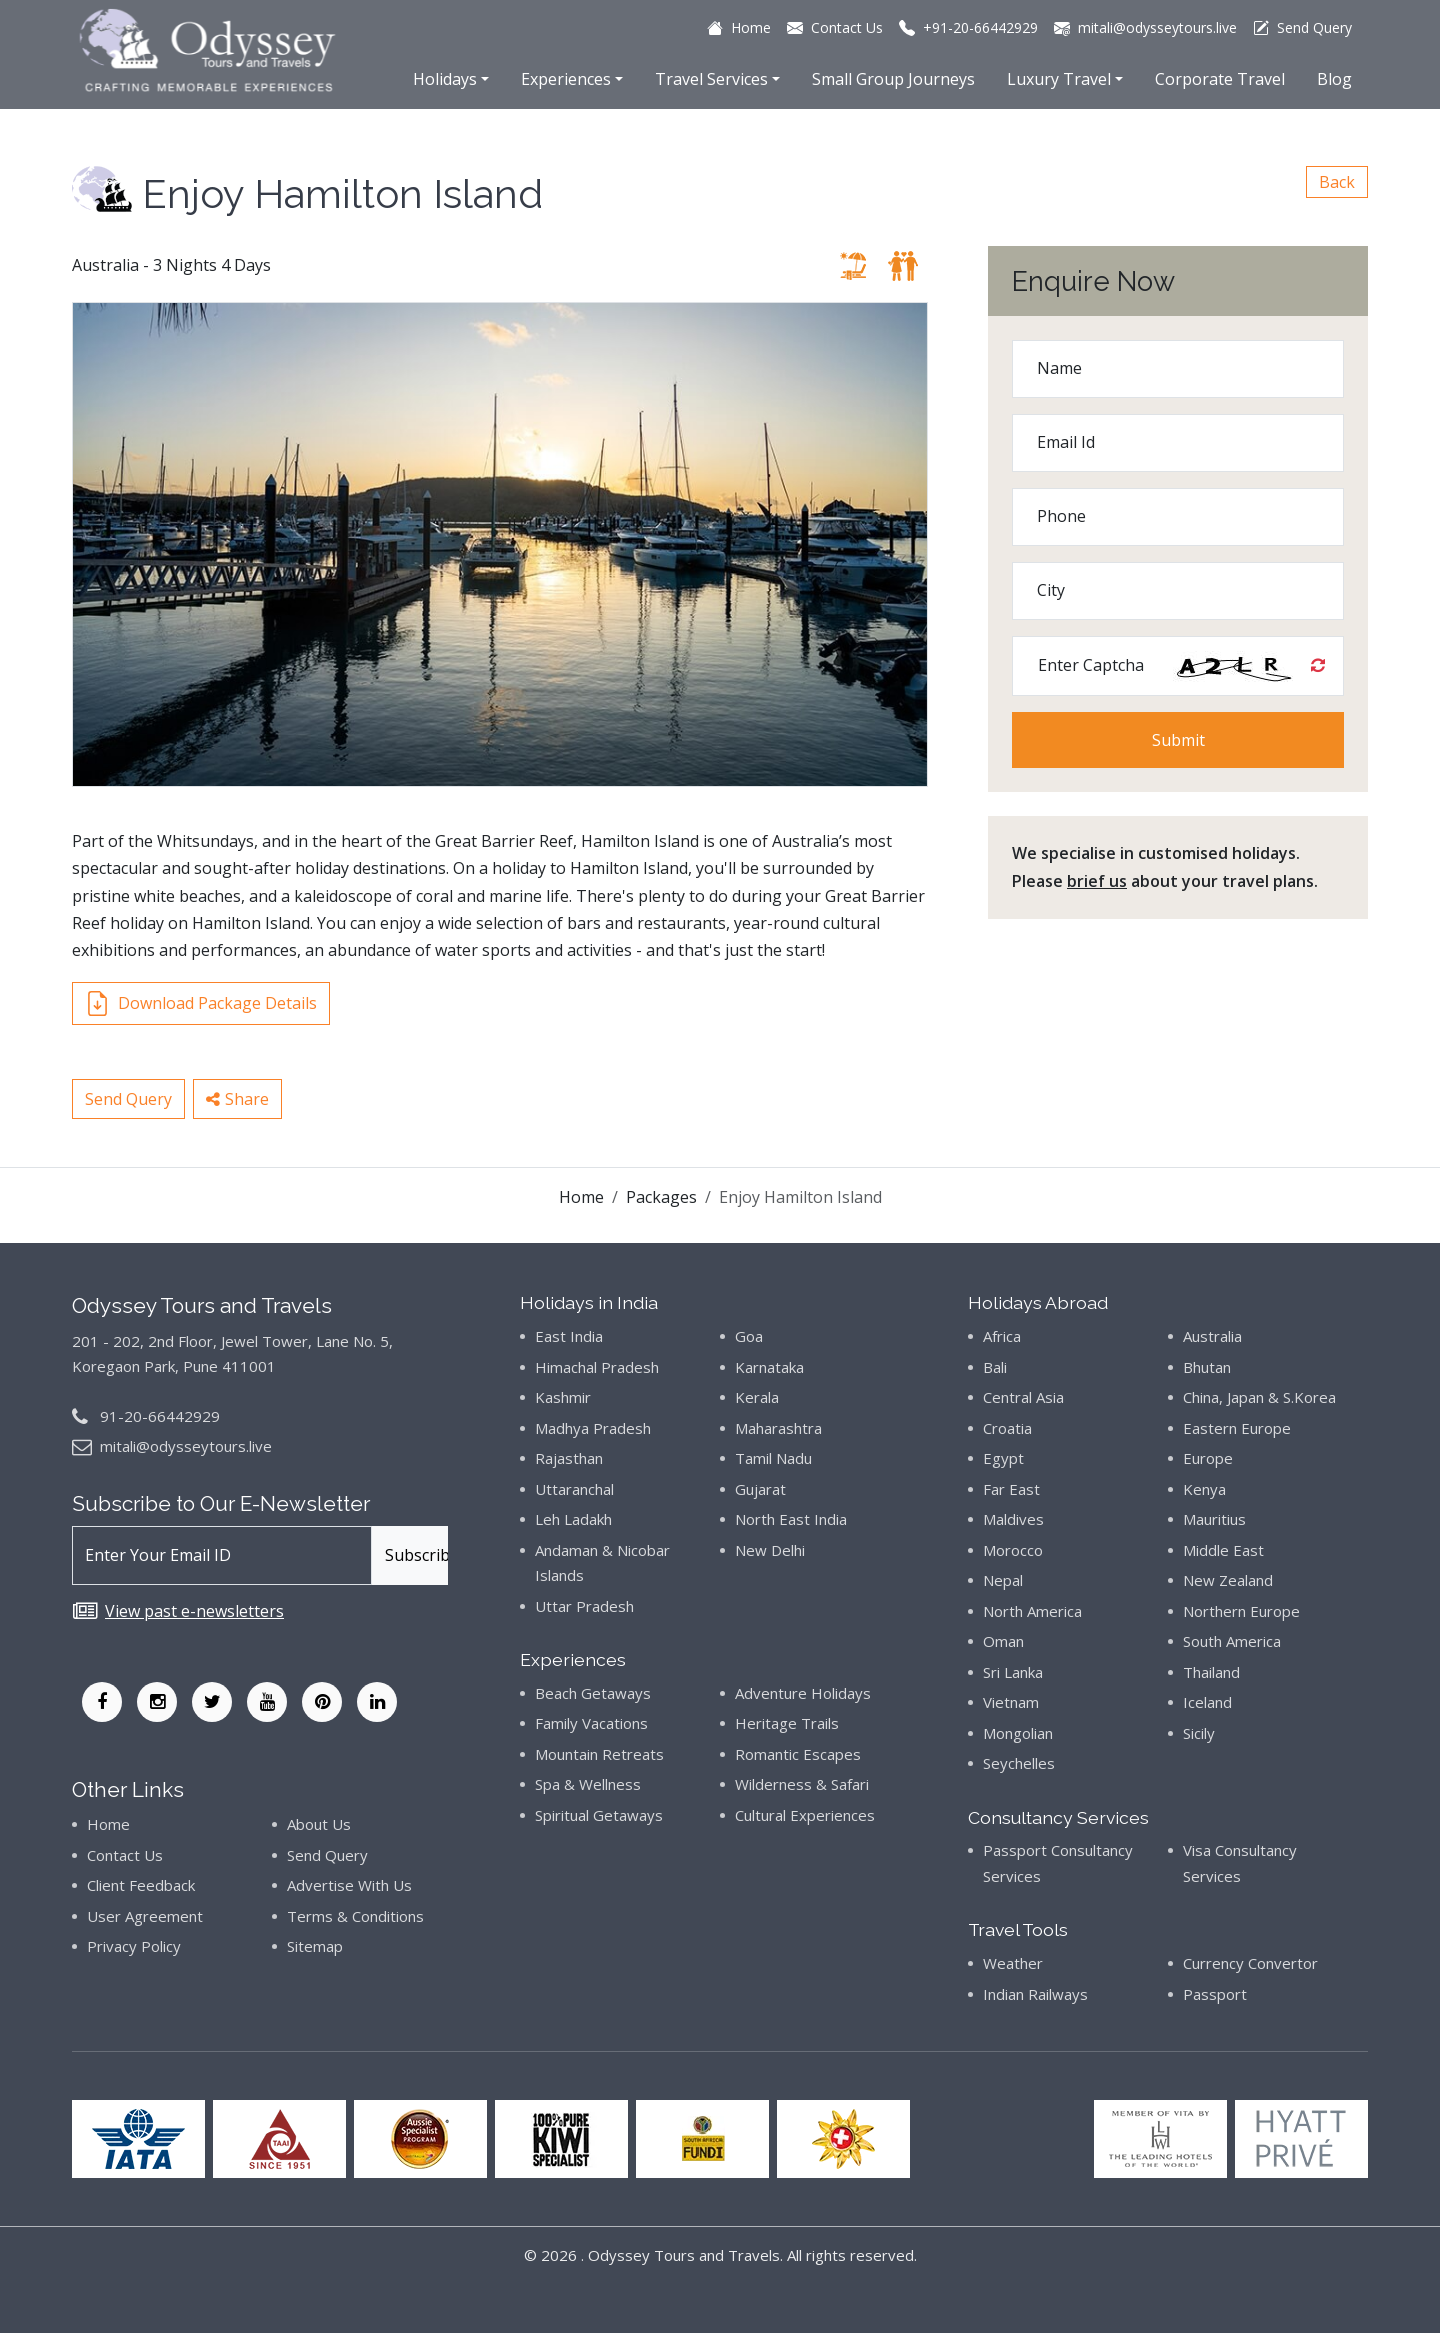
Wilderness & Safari (802, 1784)
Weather (1013, 1963)
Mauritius (1214, 1519)
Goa (749, 1336)
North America (1032, 1611)
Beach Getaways (593, 1693)
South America (1232, 1641)
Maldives (1013, 1519)
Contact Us (125, 1855)
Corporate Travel (1220, 79)
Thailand (1211, 1672)
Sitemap (315, 1946)
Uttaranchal (574, 1489)
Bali (995, 1367)
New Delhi (770, 1550)
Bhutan (1207, 1367)
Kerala (757, 1397)
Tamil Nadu (773, 1458)
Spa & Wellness (588, 1784)
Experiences (566, 79)
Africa (1002, 1336)
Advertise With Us (349, 1885)
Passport (1215, 1994)
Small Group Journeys (893, 79)
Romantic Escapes (798, 1754)
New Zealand (1228, 1580)
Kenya (1204, 1489)
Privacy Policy (134, 1946)
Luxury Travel (1059, 79)
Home (581, 1197)
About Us (319, 1824)
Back (1337, 182)
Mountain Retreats (599, 1754)
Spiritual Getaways (599, 1815)
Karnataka (769, 1367)
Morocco (1013, 1550)
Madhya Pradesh (593, 1428)
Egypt (1003, 1458)
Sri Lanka (1013, 1672)
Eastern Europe (1237, 1428)
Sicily (1199, 1733)
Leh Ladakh (573, 1519)
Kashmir (563, 1397)
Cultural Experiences (805, 1815)
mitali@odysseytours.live (186, 1446)
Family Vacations (591, 1723)
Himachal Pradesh (597, 1367)
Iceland (1207, 1702)
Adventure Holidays (803, 1693)
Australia (1212, 1336)
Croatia (1007, 1428)
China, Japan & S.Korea (1259, 1397)
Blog (1334, 79)
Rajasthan (569, 1458)
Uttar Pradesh (584, 1606)
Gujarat (760, 1489)
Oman (1003, 1641)
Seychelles (1019, 1763)
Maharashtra (778, 1428)
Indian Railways (1035, 1994)
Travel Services (711, 79)
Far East (1011, 1489)
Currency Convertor (1250, 1963)
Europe (1208, 1458)
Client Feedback (141, 1885)
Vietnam (1011, 1702)
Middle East (1223, 1550)
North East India (791, 1519)
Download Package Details (201, 1003)
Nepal (1003, 1580)
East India (569, 1336)
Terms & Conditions (355, 1916)
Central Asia (1023, 1397)
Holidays (445, 79)
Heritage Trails (787, 1723)
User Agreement (145, 1916)
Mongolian (1018, 1733)
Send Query (128, 1099)
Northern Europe (1241, 1611)
